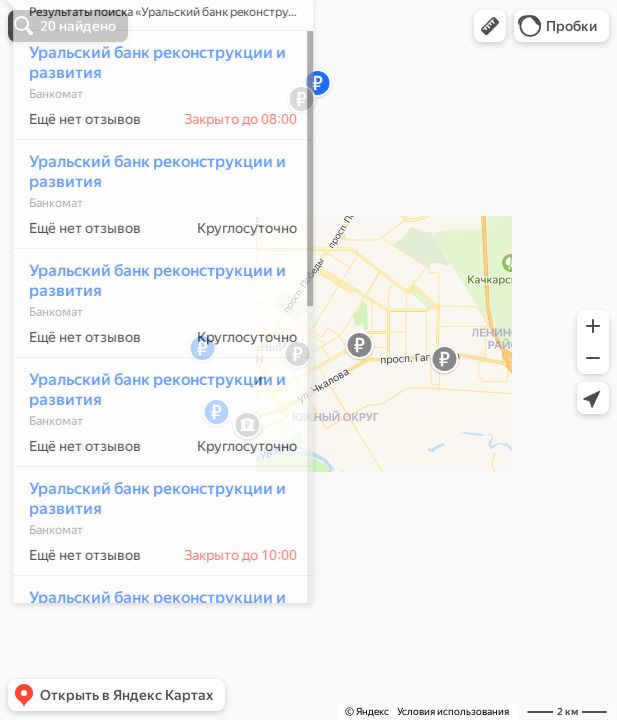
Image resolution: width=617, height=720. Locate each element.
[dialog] (154, 357)
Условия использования (453, 711)
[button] (490, 26)
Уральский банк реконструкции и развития (148, 121)
